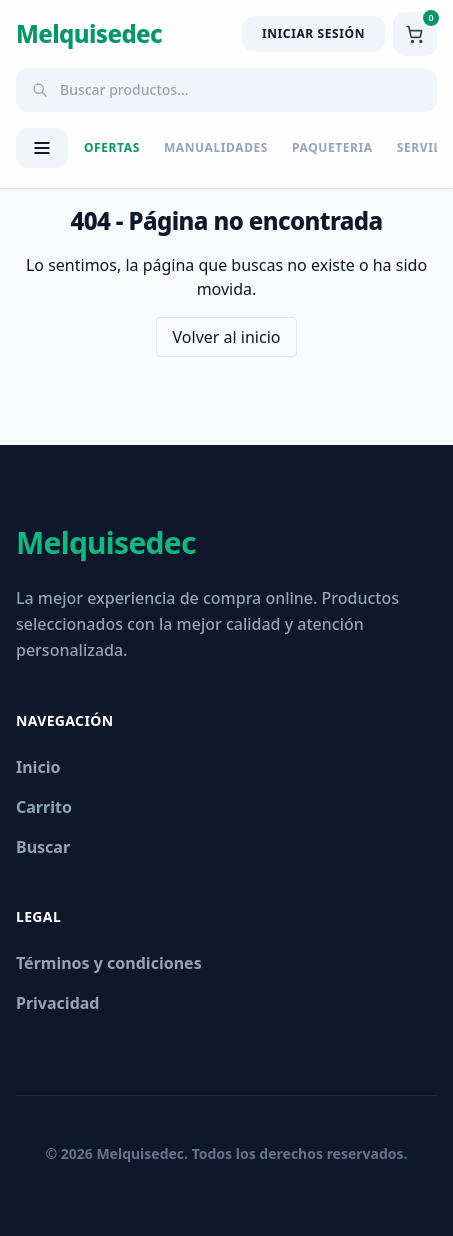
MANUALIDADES (216, 148)
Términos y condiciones (109, 963)
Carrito (44, 807)
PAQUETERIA (332, 148)
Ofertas (112, 148)
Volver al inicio (227, 337)
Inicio (38, 767)
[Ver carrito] (415, 34)
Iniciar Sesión (313, 33)
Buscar (43, 847)
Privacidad (57, 1003)
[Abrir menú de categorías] (42, 148)
